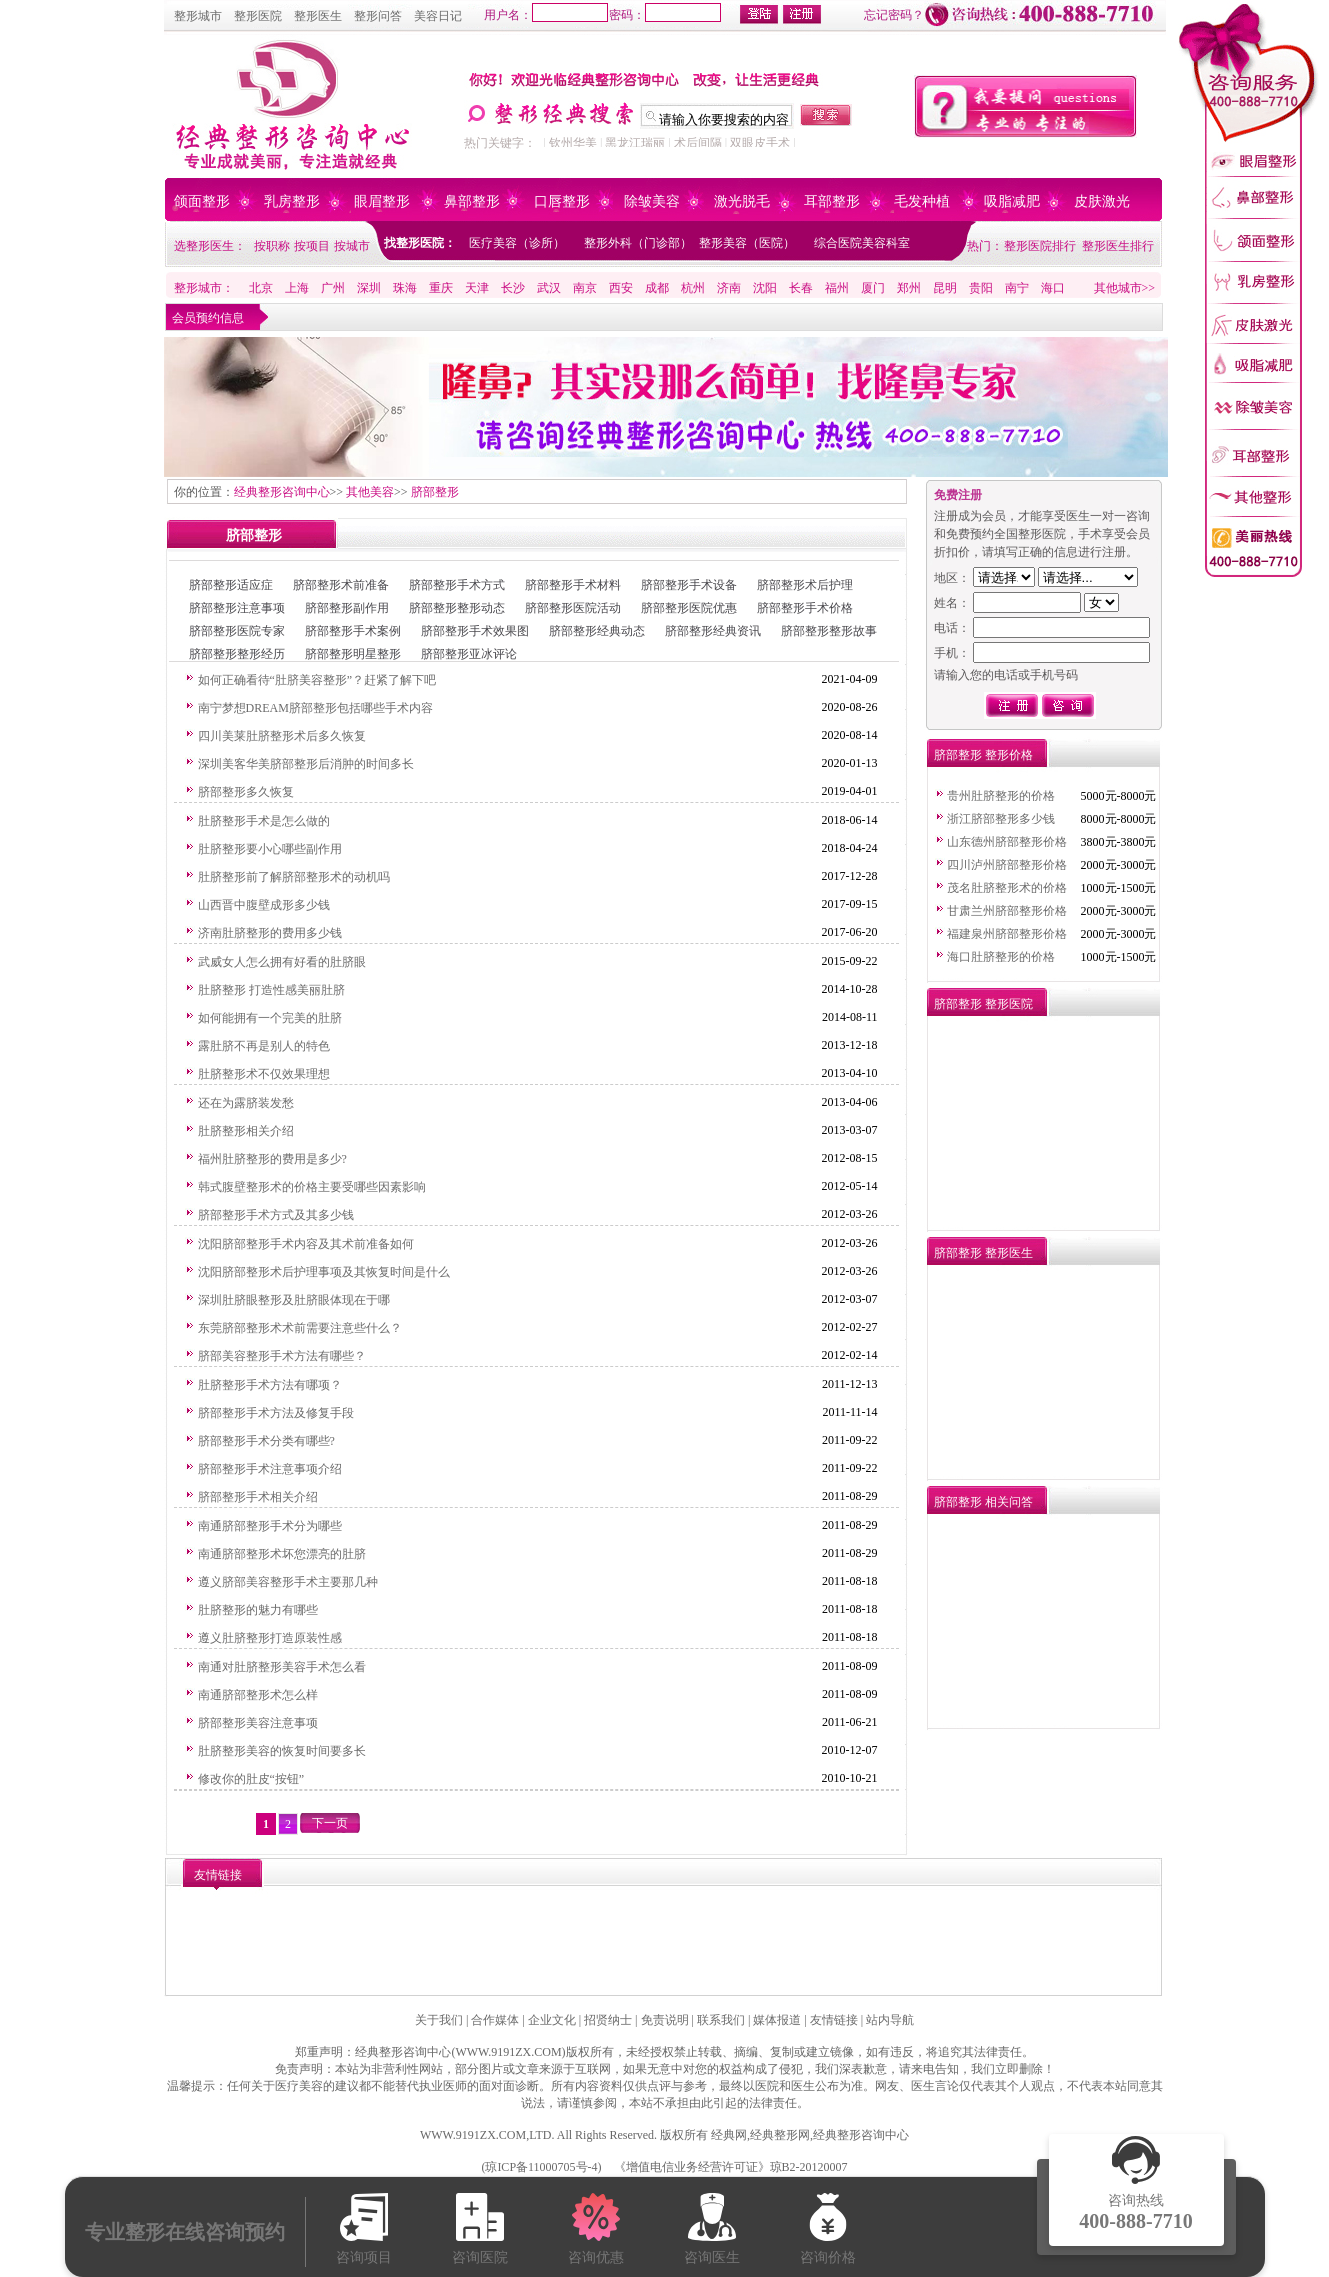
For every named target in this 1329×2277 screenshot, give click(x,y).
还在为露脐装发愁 (246, 1103)
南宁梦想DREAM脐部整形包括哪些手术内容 (315, 708)
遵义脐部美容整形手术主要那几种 (288, 1582)
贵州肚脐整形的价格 (1001, 796)
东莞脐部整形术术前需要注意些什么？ (300, 1328)
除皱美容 (652, 201)
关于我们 (439, 2020)
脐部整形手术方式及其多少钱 (276, 1215)
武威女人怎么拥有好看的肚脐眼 (282, 962)
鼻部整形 (472, 201)
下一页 (330, 1823)
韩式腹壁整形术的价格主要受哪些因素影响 (312, 1187)
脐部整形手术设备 (689, 585)
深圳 (369, 288)
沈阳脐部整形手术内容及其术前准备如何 (306, 1244)
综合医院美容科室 (862, 243)
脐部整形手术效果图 (475, 631)
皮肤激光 (1102, 201)
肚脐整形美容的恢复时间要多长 (282, 1751)
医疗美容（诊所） (517, 243)
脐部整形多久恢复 (246, 792)
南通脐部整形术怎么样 (258, 1695)
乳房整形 (292, 201)
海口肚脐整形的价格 (1001, 957)
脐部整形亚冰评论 (469, 654)
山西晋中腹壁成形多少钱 (264, 905)
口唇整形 (562, 201)
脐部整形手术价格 (805, 608)
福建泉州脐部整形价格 (1007, 934)
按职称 (272, 246)
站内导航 (890, 2020)
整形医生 (318, 16)
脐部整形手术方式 (457, 585)
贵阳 (981, 288)
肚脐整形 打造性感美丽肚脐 (271, 990)
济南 (729, 288)
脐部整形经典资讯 (713, 631)
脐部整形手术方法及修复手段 (276, 1413)
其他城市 (1118, 288)
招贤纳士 (608, 2020)
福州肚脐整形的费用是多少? (272, 1159)
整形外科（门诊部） (638, 243)
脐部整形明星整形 (353, 654)
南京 (585, 288)
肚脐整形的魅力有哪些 (258, 1610)
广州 (333, 288)
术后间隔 (698, 143)
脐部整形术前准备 (341, 585)
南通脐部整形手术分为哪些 (270, 1526)
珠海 (405, 288)
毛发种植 (922, 201)
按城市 (352, 246)
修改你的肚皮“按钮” (251, 1779)
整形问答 (378, 16)
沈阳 (765, 288)
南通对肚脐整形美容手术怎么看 (282, 1667)
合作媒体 (495, 2020)
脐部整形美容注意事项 (258, 1723)
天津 (477, 288)
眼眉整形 (382, 201)
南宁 (1017, 288)
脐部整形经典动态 (597, 631)
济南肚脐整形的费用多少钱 (270, 933)
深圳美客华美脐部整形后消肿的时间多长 (306, 764)
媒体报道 (777, 2020)
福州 (837, 288)
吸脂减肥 (1012, 201)
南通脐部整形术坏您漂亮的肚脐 (282, 1554)
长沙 (513, 288)
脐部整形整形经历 (237, 654)
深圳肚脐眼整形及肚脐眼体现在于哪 (294, 1300)
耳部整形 (832, 201)
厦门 (873, 288)
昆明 (945, 288)
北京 (261, 288)
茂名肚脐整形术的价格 (1007, 888)
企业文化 (552, 2020)
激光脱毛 (742, 201)
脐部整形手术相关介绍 (258, 1497)
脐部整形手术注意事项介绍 (270, 1469)
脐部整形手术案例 (353, 631)
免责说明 (665, 2020)
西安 (621, 288)
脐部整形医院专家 (237, 631)
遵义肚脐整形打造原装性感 (270, 1638)
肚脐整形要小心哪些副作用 (270, 849)
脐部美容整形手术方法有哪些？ (282, 1356)
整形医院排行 (1040, 246)
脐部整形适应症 (231, 585)
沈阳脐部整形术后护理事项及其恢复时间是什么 (324, 1272)
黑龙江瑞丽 (635, 143)
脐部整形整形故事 (829, 631)
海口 (1053, 288)
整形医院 (258, 16)
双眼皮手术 (760, 143)
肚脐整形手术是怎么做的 (264, 821)
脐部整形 (435, 492)
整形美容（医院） (747, 243)
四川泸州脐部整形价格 (1007, 865)
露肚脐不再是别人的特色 (264, 1046)
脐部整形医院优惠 (689, 608)
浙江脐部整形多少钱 (1001, 819)
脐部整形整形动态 (457, 608)
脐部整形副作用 (347, 608)
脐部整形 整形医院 (983, 1004)
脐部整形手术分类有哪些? (266, 1441)
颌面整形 (202, 201)
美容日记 (438, 16)
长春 (801, 288)
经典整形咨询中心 (282, 492)
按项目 (312, 246)
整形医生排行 (1118, 246)
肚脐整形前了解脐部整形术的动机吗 (294, 877)
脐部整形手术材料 (573, 585)
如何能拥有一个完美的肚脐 (270, 1018)
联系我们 (721, 2020)
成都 (657, 288)
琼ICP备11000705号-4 (541, 2167)
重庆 (441, 288)
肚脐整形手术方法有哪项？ (270, 1385)
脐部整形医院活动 (573, 608)
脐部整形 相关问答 (983, 1502)
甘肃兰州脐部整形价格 (1007, 911)
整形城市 (198, 16)
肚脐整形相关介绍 (246, 1131)
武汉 (549, 288)
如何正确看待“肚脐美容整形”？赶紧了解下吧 (317, 680)
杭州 (693, 288)
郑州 (909, 288)
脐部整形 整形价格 (983, 755)
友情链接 (834, 2020)
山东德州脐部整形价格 (1007, 842)
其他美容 (370, 492)
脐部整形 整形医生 (983, 1253)
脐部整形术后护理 (805, 585)
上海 (297, 288)
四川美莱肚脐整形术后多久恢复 (282, 736)
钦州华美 (573, 143)
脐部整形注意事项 (237, 608)
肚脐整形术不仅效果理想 (264, 1074)
